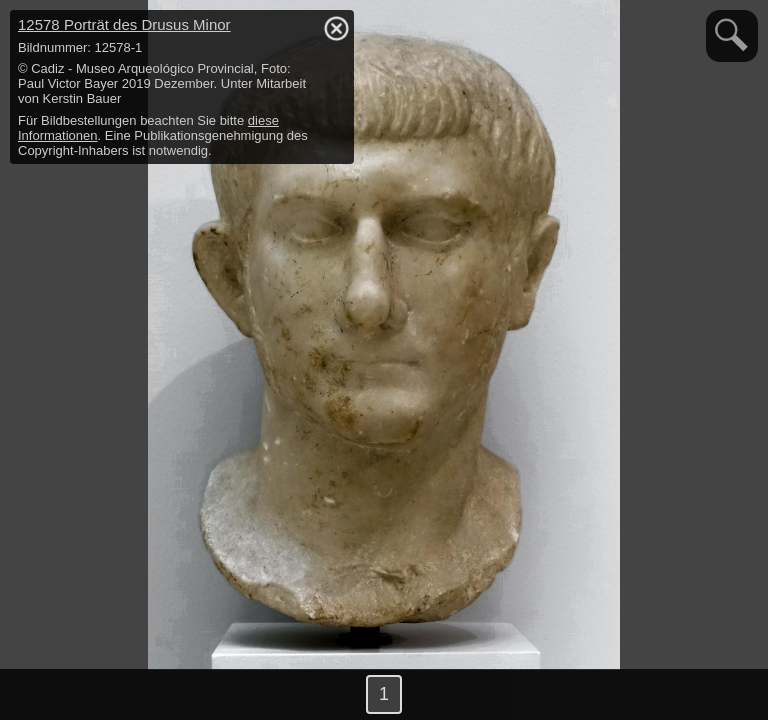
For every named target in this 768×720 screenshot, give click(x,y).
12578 (124, 24)
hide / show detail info (336, 28)
